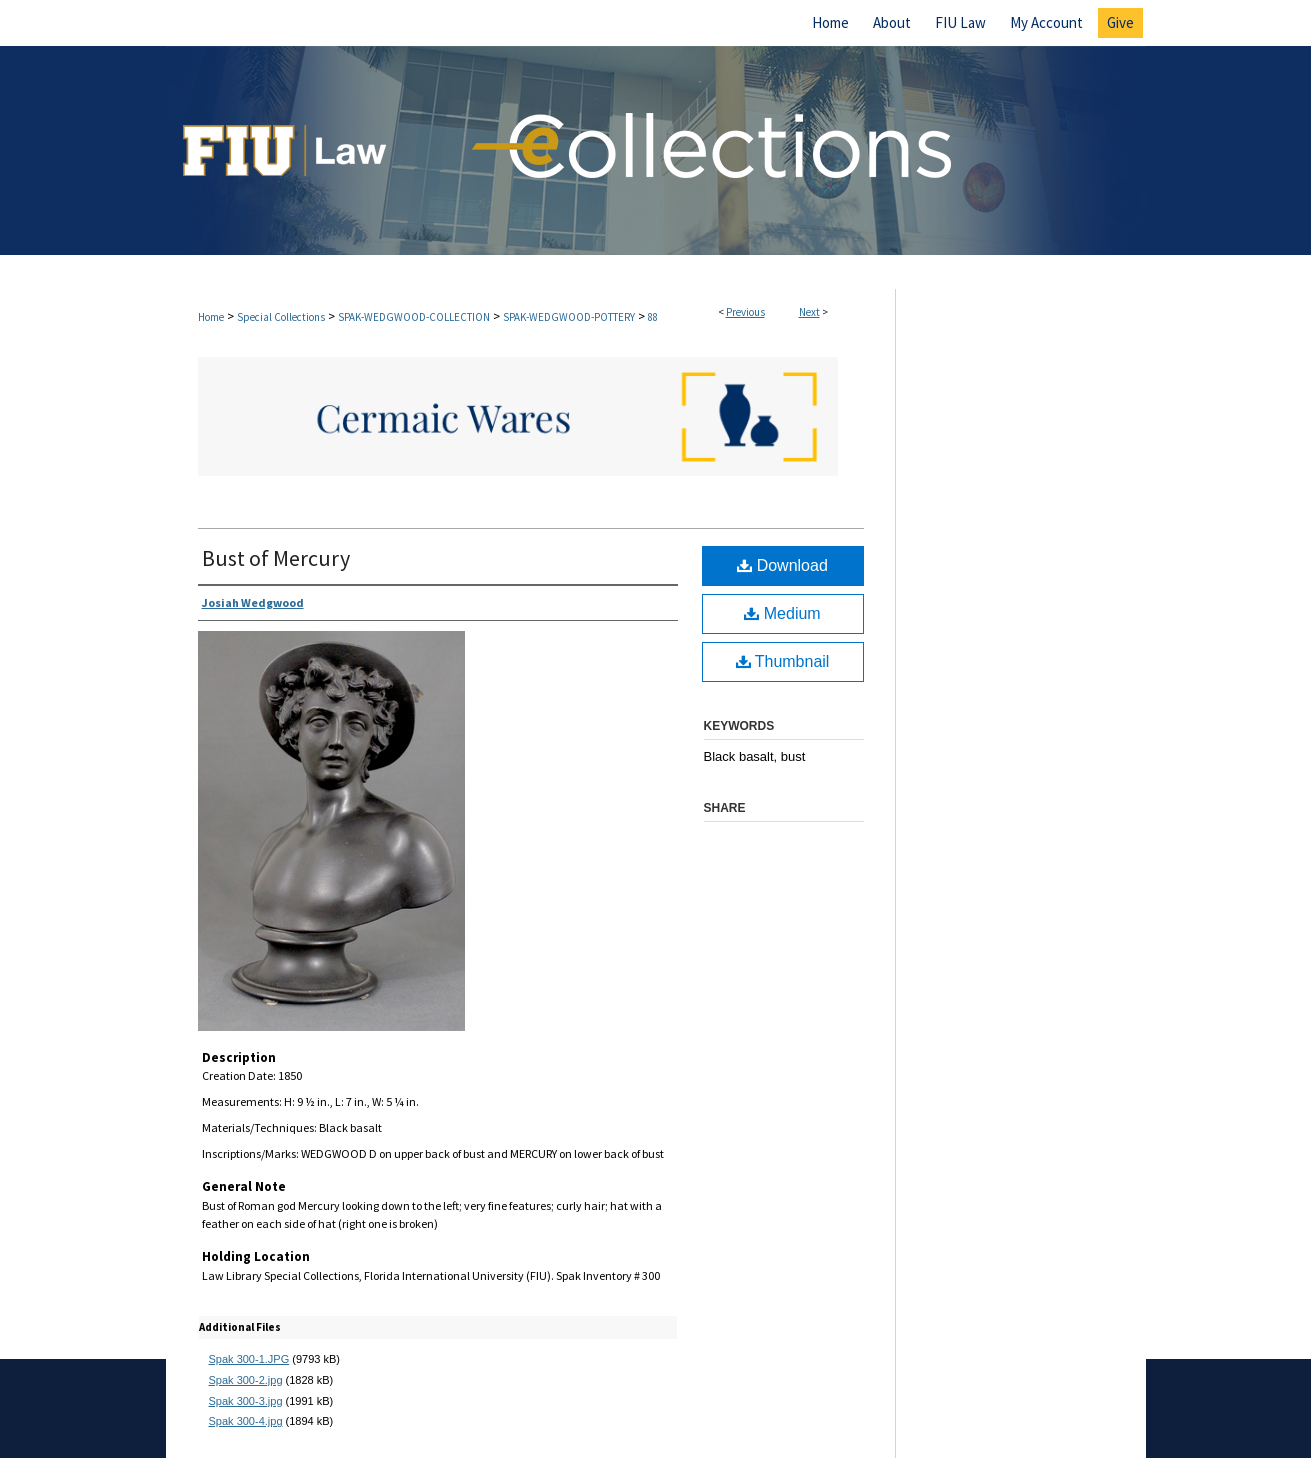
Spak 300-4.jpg (246, 1421)
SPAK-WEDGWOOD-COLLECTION (414, 317)
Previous (745, 312)
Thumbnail (783, 661)
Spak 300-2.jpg (246, 1380)
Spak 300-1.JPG (249, 1359)
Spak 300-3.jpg (246, 1401)
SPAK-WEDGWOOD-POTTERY (569, 317)
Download (782, 565)
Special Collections (281, 317)
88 (653, 317)
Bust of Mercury (276, 558)
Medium (782, 613)
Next (809, 312)
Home (211, 317)
